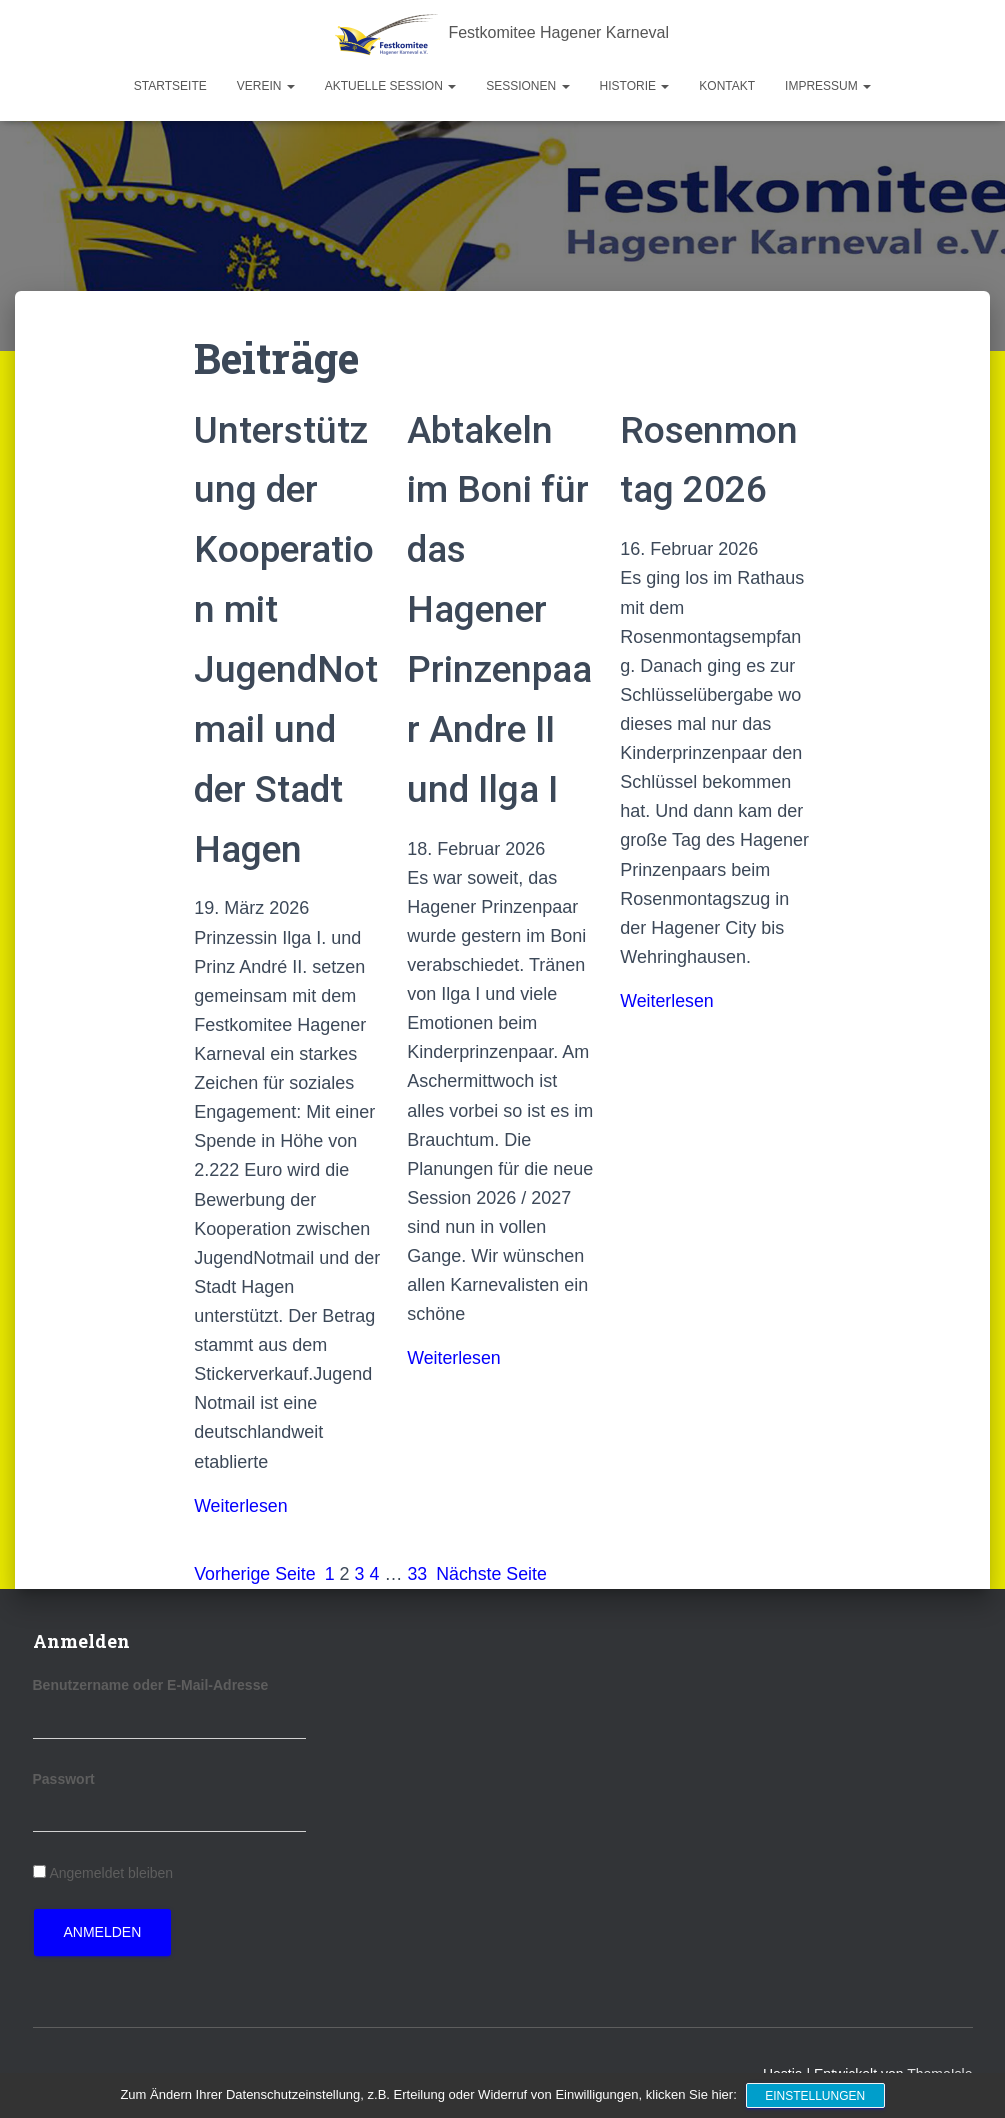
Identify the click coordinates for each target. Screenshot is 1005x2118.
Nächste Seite (494, 1574)
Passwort (64, 1779)
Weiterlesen (241, 1506)
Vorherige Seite (255, 1574)
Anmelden (103, 1932)
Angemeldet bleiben (111, 1873)
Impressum (828, 86)
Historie (635, 86)
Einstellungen (816, 2096)
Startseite (170, 86)
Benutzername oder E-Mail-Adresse (151, 1685)
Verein (266, 86)
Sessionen (527, 86)
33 (419, 1574)
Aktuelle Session (390, 86)
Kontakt (727, 86)
